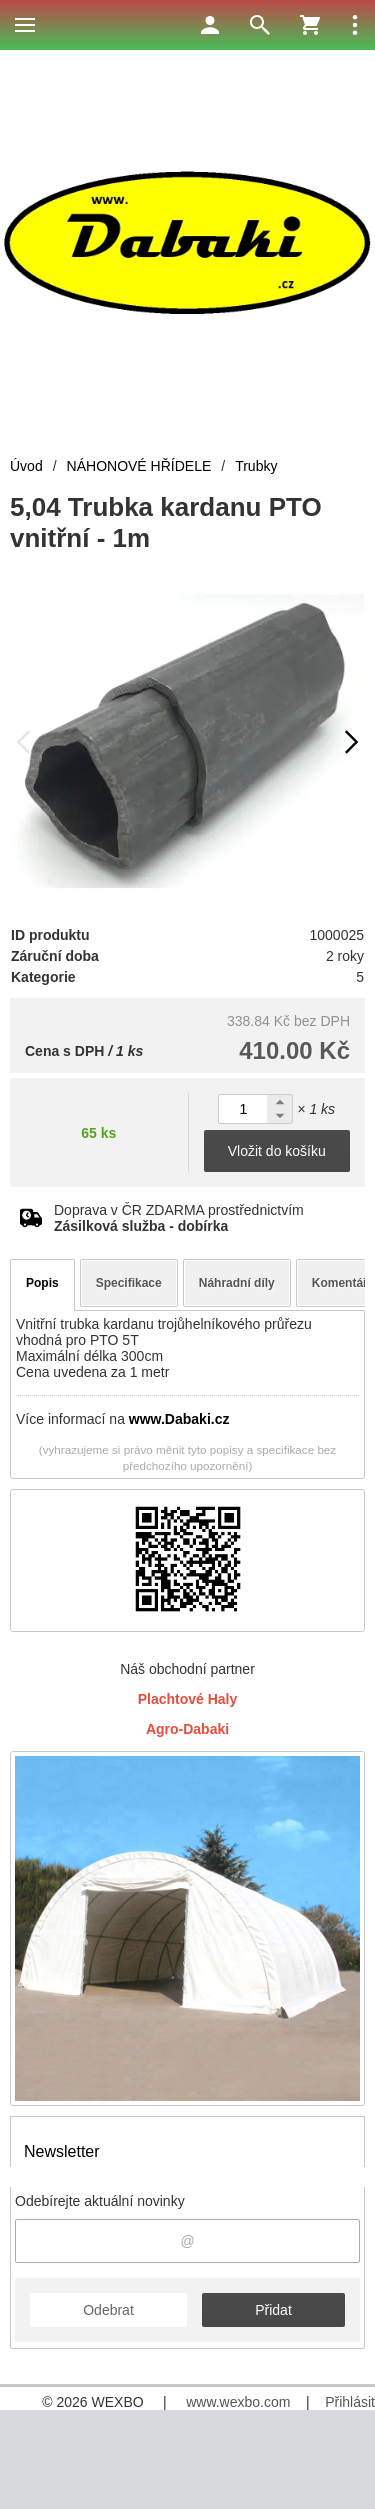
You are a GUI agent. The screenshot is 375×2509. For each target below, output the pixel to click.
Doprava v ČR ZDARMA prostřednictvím (179, 1218)
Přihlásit (350, 2402)
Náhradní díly (237, 1283)
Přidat (273, 2310)
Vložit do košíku (277, 1151)
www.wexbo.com (238, 2402)
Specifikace (129, 1283)
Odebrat (108, 2310)
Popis (42, 1283)
